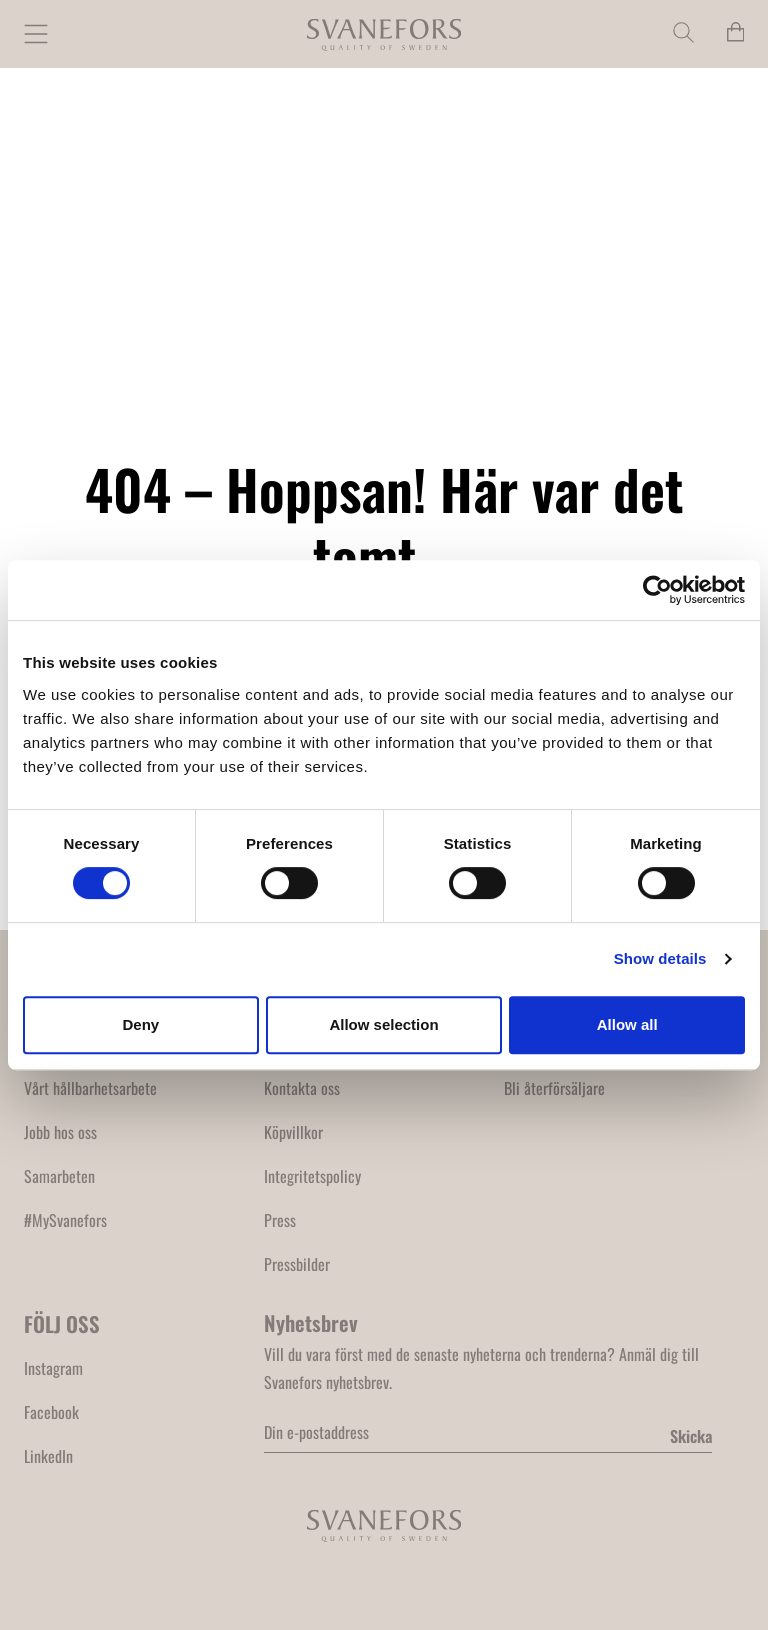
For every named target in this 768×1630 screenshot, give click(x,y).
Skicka (691, 1436)
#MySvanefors (65, 1220)
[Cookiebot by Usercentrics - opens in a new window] (657, 590)
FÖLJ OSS (62, 1323)
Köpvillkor (293, 1132)
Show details (660, 958)
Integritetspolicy (312, 1176)
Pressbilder (297, 1264)
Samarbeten (59, 1176)
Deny (140, 1024)
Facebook (51, 1412)
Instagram (53, 1368)
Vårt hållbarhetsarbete (90, 1088)
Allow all (627, 1024)
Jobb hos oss (60, 1132)
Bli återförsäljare (554, 1088)
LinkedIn (48, 1456)
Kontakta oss (302, 1088)
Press (280, 1220)
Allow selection (383, 1024)
